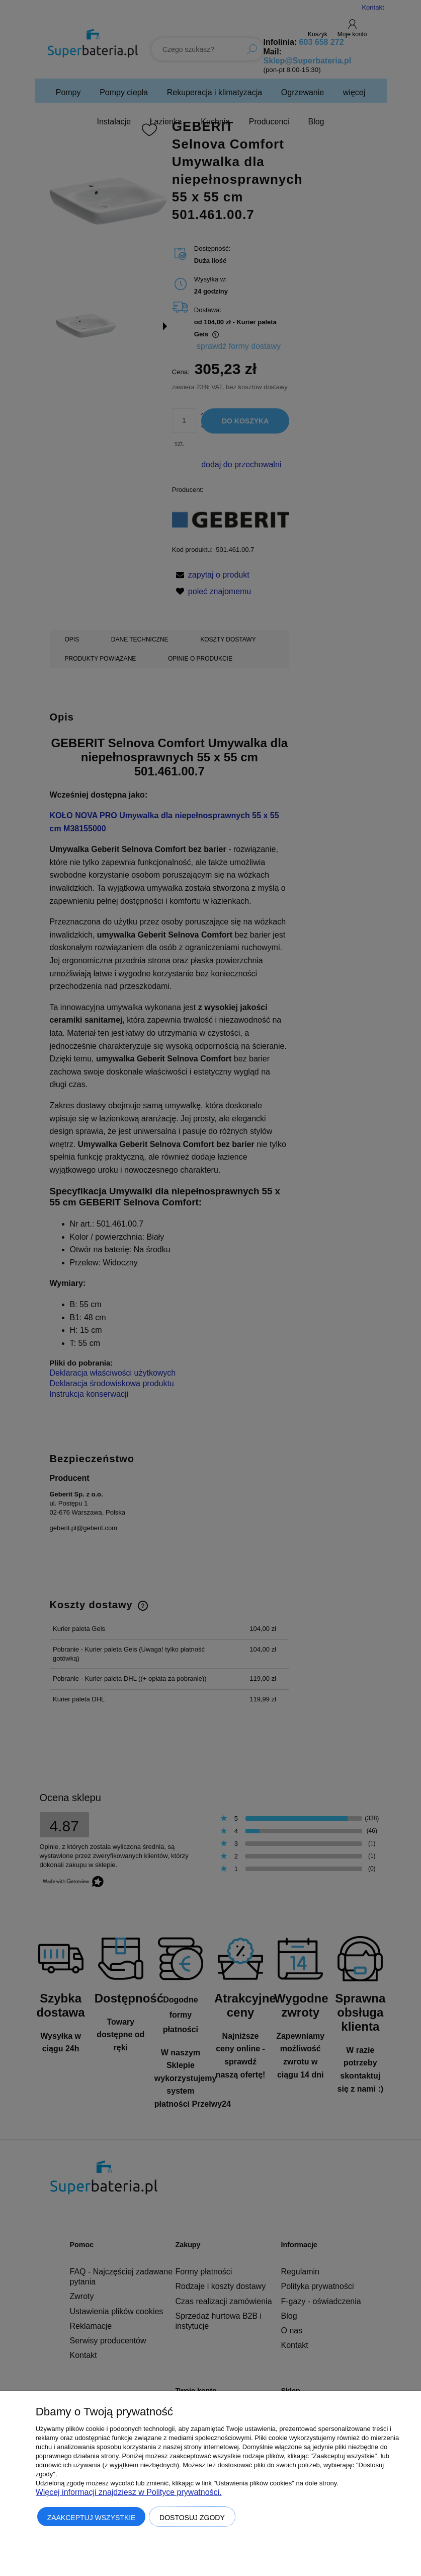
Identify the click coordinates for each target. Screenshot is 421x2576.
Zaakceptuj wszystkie (91, 2518)
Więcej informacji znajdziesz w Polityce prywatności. (129, 2492)
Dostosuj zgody (192, 2518)
